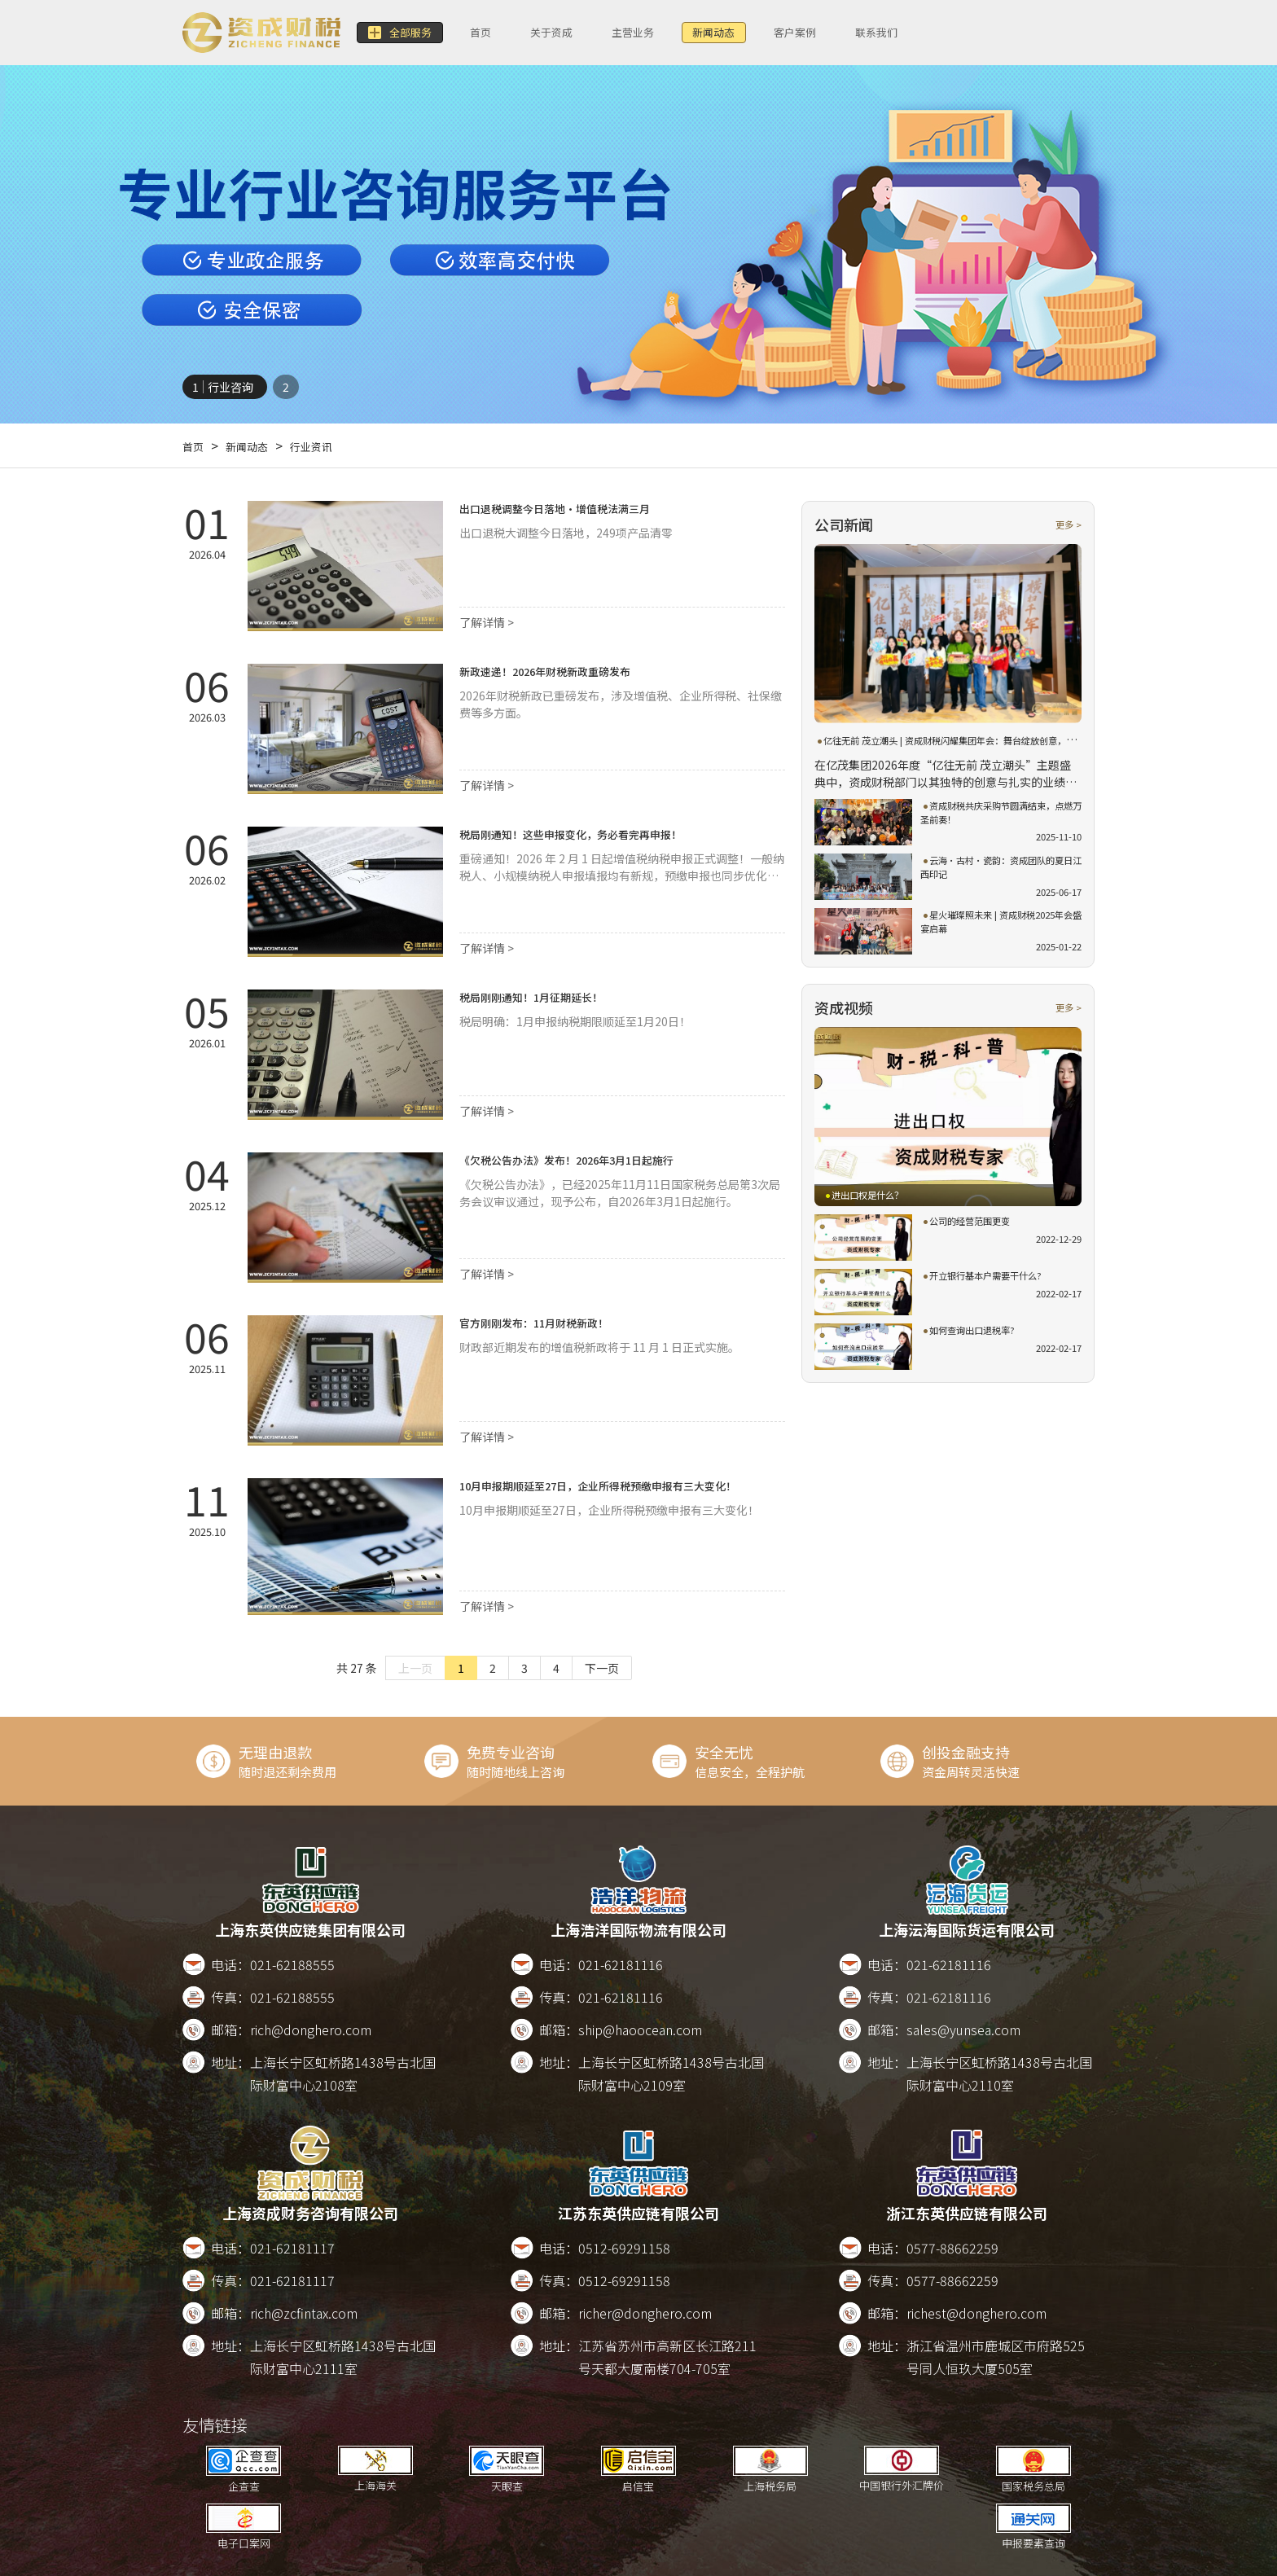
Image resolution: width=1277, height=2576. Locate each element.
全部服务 (407, 32)
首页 (501, 32)
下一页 (602, 1668)
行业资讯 (331, 445)
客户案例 (872, 32)
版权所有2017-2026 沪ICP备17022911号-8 (718, 2558)
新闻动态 (776, 32)
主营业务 (680, 32)
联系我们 (968, 32)
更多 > (1066, 524)
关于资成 (584, 32)
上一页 (415, 1668)
